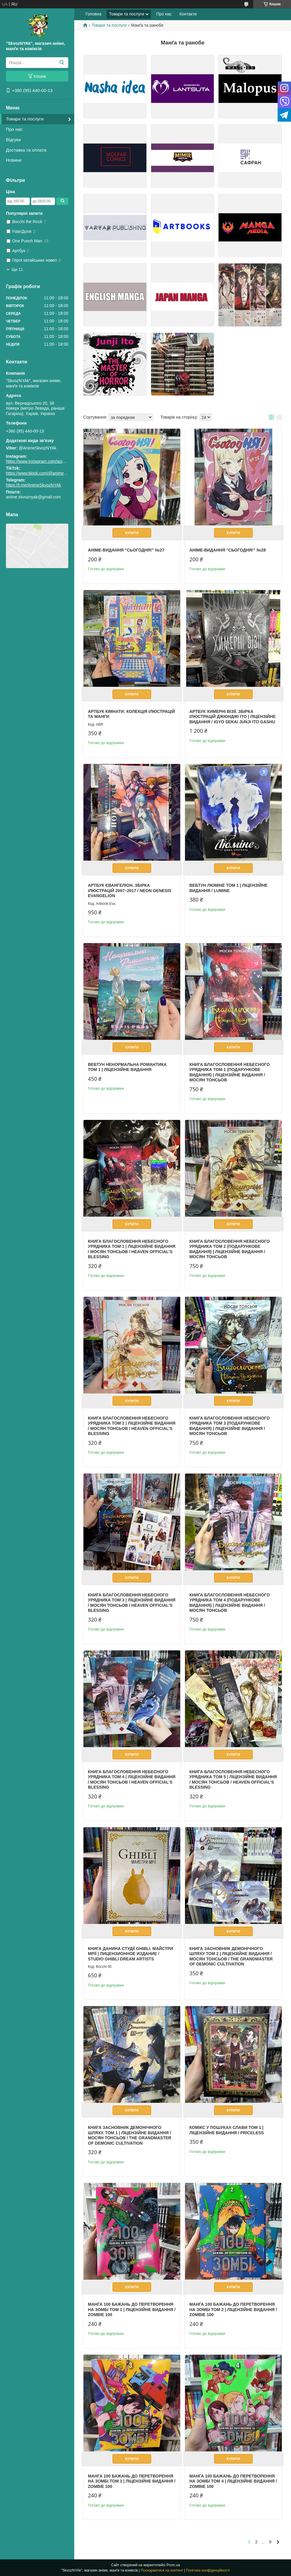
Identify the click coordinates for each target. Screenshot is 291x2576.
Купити (131, 533)
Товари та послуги (25, 118)
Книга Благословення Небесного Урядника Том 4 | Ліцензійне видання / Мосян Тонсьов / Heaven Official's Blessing (131, 1779)
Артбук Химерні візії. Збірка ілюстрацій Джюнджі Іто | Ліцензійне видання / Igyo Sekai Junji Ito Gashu (232, 716)
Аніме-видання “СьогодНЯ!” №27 (126, 550)
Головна (93, 14)
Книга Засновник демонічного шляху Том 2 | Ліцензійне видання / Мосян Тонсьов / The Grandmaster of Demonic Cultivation (231, 1956)
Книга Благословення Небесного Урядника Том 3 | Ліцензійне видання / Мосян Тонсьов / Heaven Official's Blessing (131, 1603)
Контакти (188, 14)
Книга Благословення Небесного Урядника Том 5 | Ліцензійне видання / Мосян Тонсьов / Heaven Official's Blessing (233, 1779)
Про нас (14, 129)
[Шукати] (61, 62)
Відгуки (13, 139)
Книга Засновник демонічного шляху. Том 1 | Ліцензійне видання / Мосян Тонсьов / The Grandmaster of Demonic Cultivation (129, 2135)
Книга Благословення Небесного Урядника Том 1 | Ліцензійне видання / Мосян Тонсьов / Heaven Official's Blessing (131, 1249)
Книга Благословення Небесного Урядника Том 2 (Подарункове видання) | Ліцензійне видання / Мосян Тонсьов (229, 1249)
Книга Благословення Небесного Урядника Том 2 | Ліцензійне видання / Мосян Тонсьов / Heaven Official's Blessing (131, 1426)
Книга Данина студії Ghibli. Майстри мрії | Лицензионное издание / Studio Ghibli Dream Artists (130, 1953)
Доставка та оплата (26, 149)
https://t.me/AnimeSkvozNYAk (33, 485)
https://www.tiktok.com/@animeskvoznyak (44, 473)
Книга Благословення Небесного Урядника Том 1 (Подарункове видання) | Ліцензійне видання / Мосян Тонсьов (229, 1072)
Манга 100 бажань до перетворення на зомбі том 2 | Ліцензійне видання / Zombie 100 (233, 2309)
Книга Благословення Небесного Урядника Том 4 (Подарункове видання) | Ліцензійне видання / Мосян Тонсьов (229, 1603)
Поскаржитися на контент (162, 2570)
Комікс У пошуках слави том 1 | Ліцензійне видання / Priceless (226, 2130)
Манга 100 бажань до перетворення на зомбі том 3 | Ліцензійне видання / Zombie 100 (131, 2481)
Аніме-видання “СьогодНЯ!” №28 (227, 550)
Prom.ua (173, 2565)
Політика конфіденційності (208, 2570)
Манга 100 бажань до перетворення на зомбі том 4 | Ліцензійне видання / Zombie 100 (233, 2481)
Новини (13, 160)
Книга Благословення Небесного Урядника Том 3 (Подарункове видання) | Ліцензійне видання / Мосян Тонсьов (229, 1426)
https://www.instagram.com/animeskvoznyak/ (47, 461)
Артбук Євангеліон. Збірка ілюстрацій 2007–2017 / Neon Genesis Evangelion (129, 890)
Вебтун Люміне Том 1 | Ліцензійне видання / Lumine (228, 888)
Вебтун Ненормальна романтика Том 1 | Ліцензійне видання (127, 1067)
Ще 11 (17, 269)
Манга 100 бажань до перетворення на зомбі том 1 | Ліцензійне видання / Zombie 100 (131, 2309)
